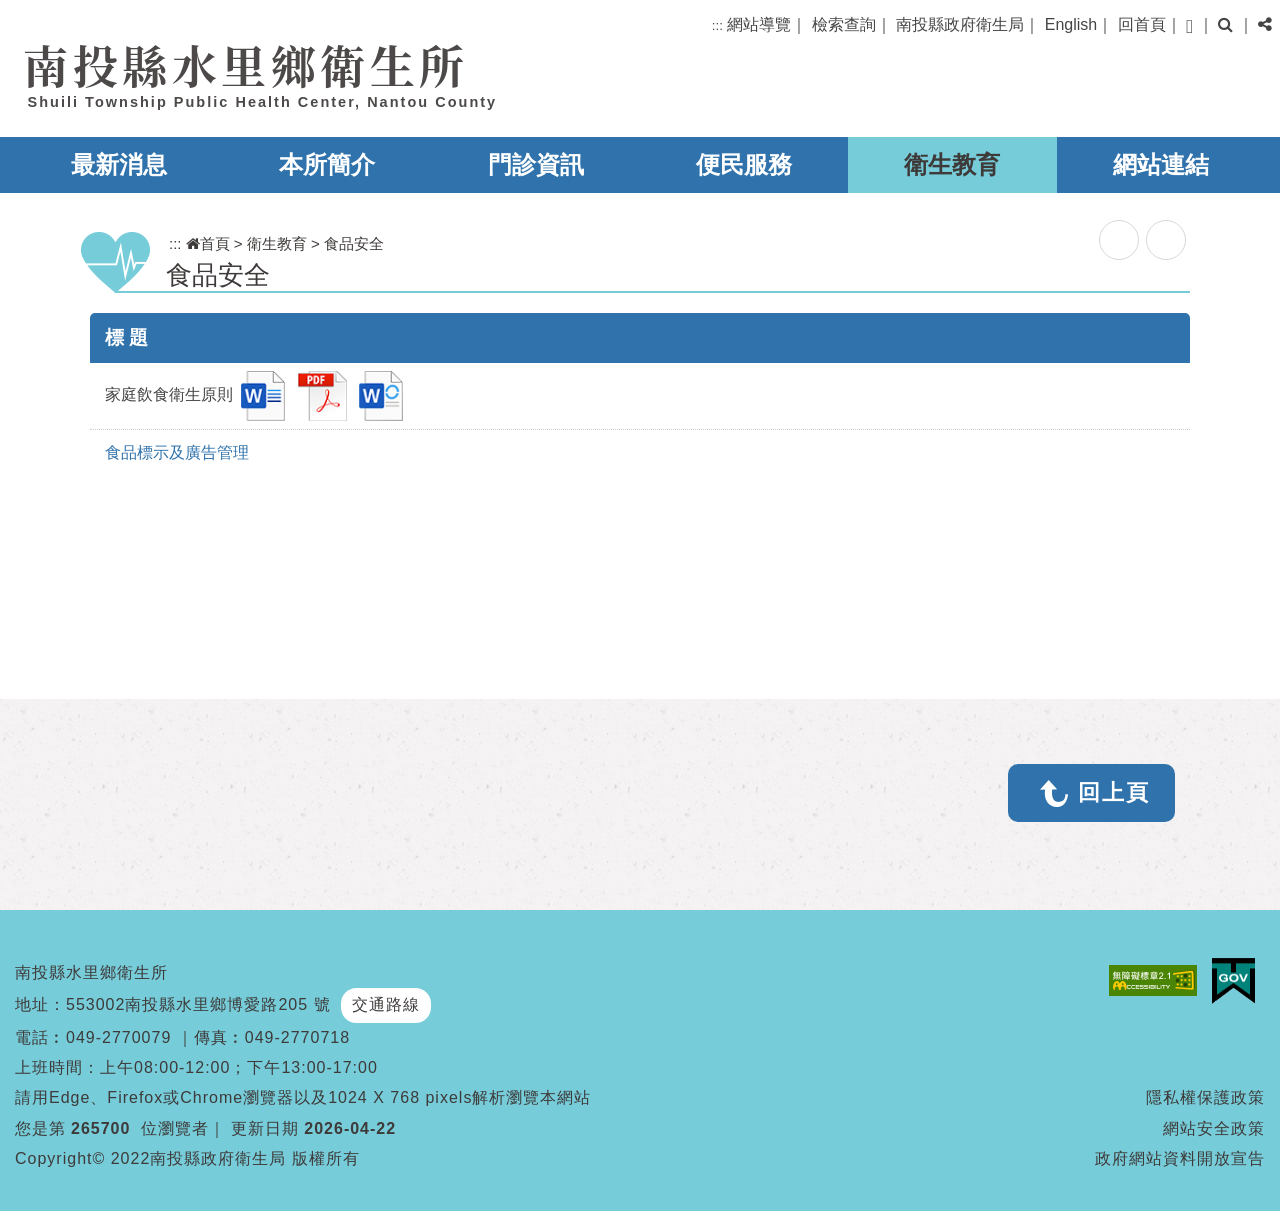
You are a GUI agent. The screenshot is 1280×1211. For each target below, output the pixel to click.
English (1071, 24)
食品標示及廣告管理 (177, 452)
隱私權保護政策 (1205, 1097)
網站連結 (1161, 164)
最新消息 (119, 164)
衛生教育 (952, 164)
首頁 (208, 243)
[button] (1189, 26)
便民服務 (744, 164)
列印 (1166, 240)
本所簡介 (327, 164)
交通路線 (386, 1004)
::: (717, 25)
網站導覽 (759, 24)
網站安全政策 (1214, 1128)
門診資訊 (536, 164)
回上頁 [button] (1114, 792)
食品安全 (354, 243)
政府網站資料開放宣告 (1180, 1158)
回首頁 (1142, 24)
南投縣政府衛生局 (960, 24)
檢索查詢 (844, 24)
